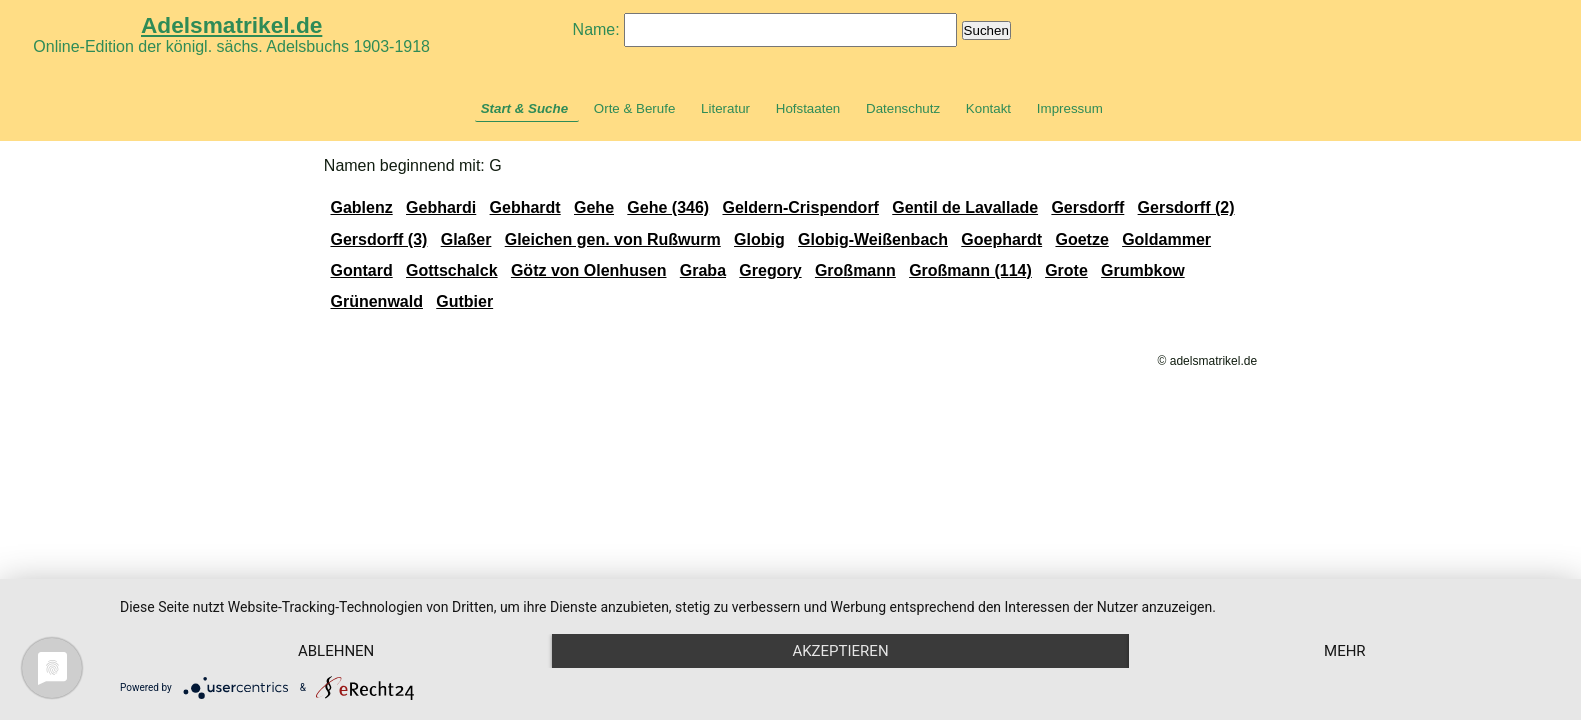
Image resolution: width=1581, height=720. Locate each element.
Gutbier (464, 301)
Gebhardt (525, 207)
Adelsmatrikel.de (231, 25)
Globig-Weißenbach (873, 239)
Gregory (770, 270)
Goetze (1081, 239)
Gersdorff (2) (1186, 207)
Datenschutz (903, 108)
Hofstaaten (808, 108)
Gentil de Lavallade (965, 207)
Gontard (361, 270)
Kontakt (988, 108)
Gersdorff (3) (378, 239)
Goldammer (1166, 239)
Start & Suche (524, 108)
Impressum (1070, 108)
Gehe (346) (668, 207)
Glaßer (466, 239)
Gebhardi (441, 207)
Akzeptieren (840, 651)
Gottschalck (452, 270)
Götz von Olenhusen (589, 270)
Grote (1066, 270)
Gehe (594, 207)
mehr (1345, 651)
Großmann (855, 270)
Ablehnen (336, 651)
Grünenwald (376, 301)
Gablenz (361, 207)
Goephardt (1001, 239)
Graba (703, 270)
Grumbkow (1143, 270)
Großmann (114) (970, 270)
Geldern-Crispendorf (800, 207)
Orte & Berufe (635, 108)
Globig (759, 239)
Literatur (725, 108)
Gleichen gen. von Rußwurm (613, 239)
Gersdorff (1087, 207)
